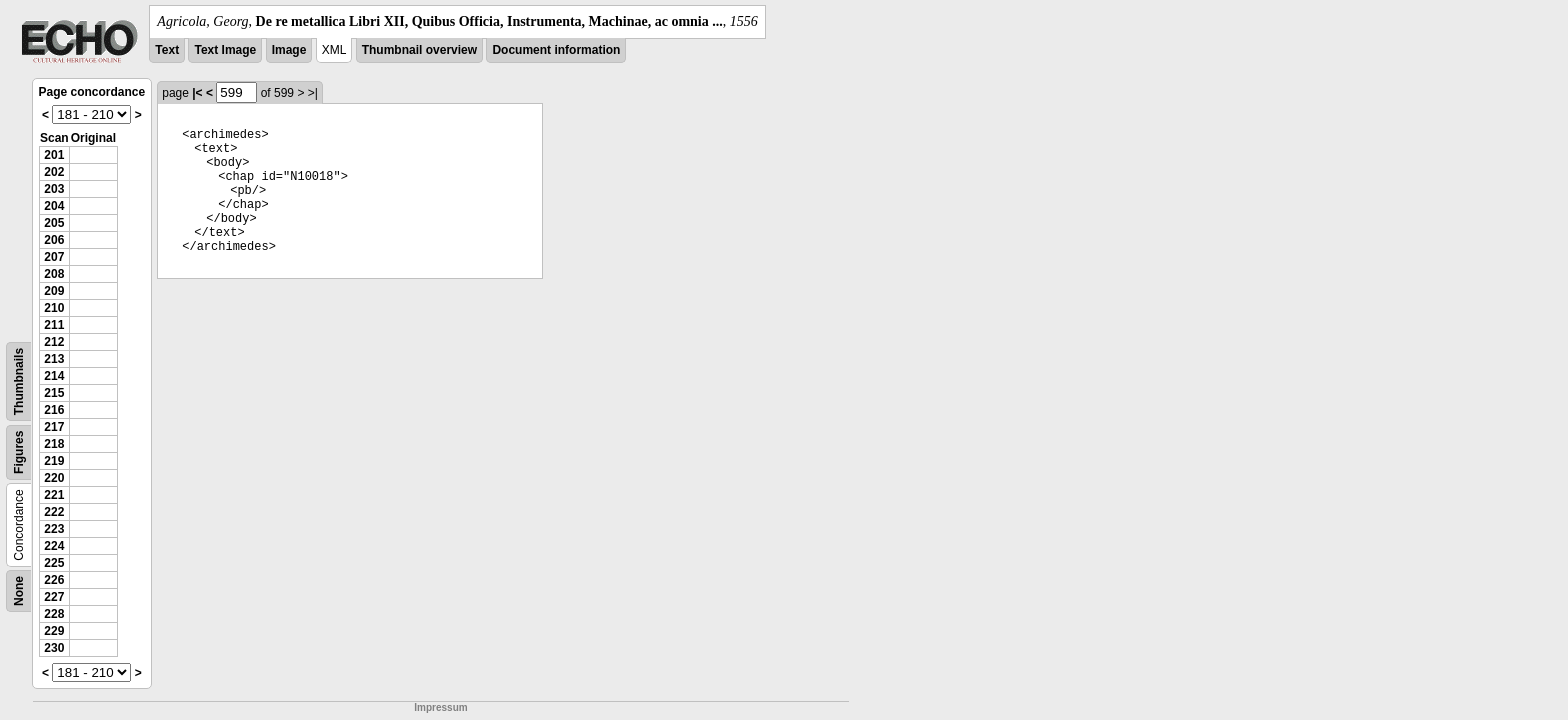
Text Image (225, 50)
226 (54, 580)
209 (54, 291)
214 (54, 376)
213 (54, 359)
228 (54, 614)
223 (54, 529)
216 (54, 410)
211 (54, 325)
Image (289, 50)
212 (54, 342)
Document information (556, 50)
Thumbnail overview (419, 50)
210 (54, 308)
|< (197, 93)
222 (54, 512)
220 (54, 478)
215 (54, 393)
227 (54, 597)
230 (54, 648)
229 (54, 631)
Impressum (440, 707)
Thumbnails (19, 381)
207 (54, 257)
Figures (19, 452)
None (19, 591)
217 (54, 427)
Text (167, 50)
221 (54, 495)
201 (54, 155)
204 (54, 206)
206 (54, 240)
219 (54, 461)
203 (54, 189)
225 (54, 563)
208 (54, 274)
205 (54, 223)
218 (54, 444)
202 (54, 172)
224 (54, 546)
